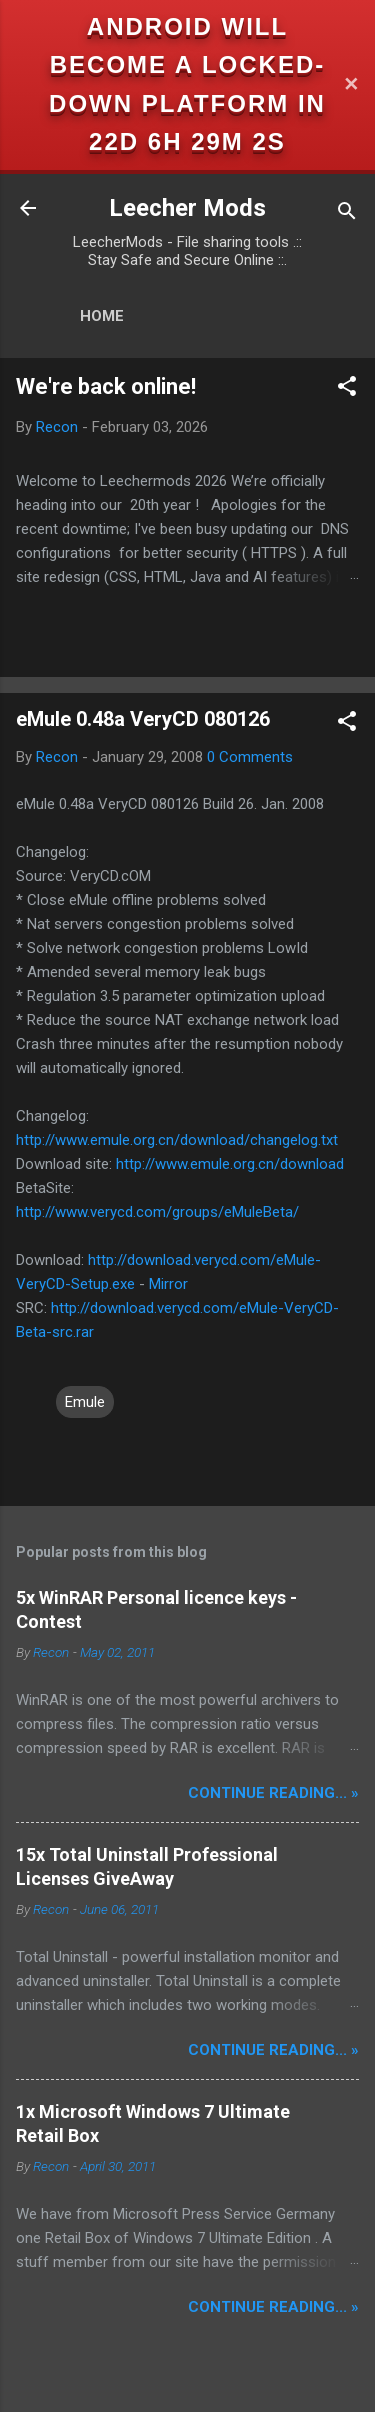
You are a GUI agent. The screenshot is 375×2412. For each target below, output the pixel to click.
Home (102, 316)
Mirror (168, 1284)
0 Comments (250, 757)
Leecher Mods (187, 208)
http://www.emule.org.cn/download (230, 1164)
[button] (347, 389)
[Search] (347, 214)
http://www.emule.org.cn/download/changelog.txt (177, 1140)
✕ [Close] (351, 84)
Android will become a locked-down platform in (187, 65)
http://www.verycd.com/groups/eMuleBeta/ (157, 1212)
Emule (85, 1402)
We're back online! (106, 386)
